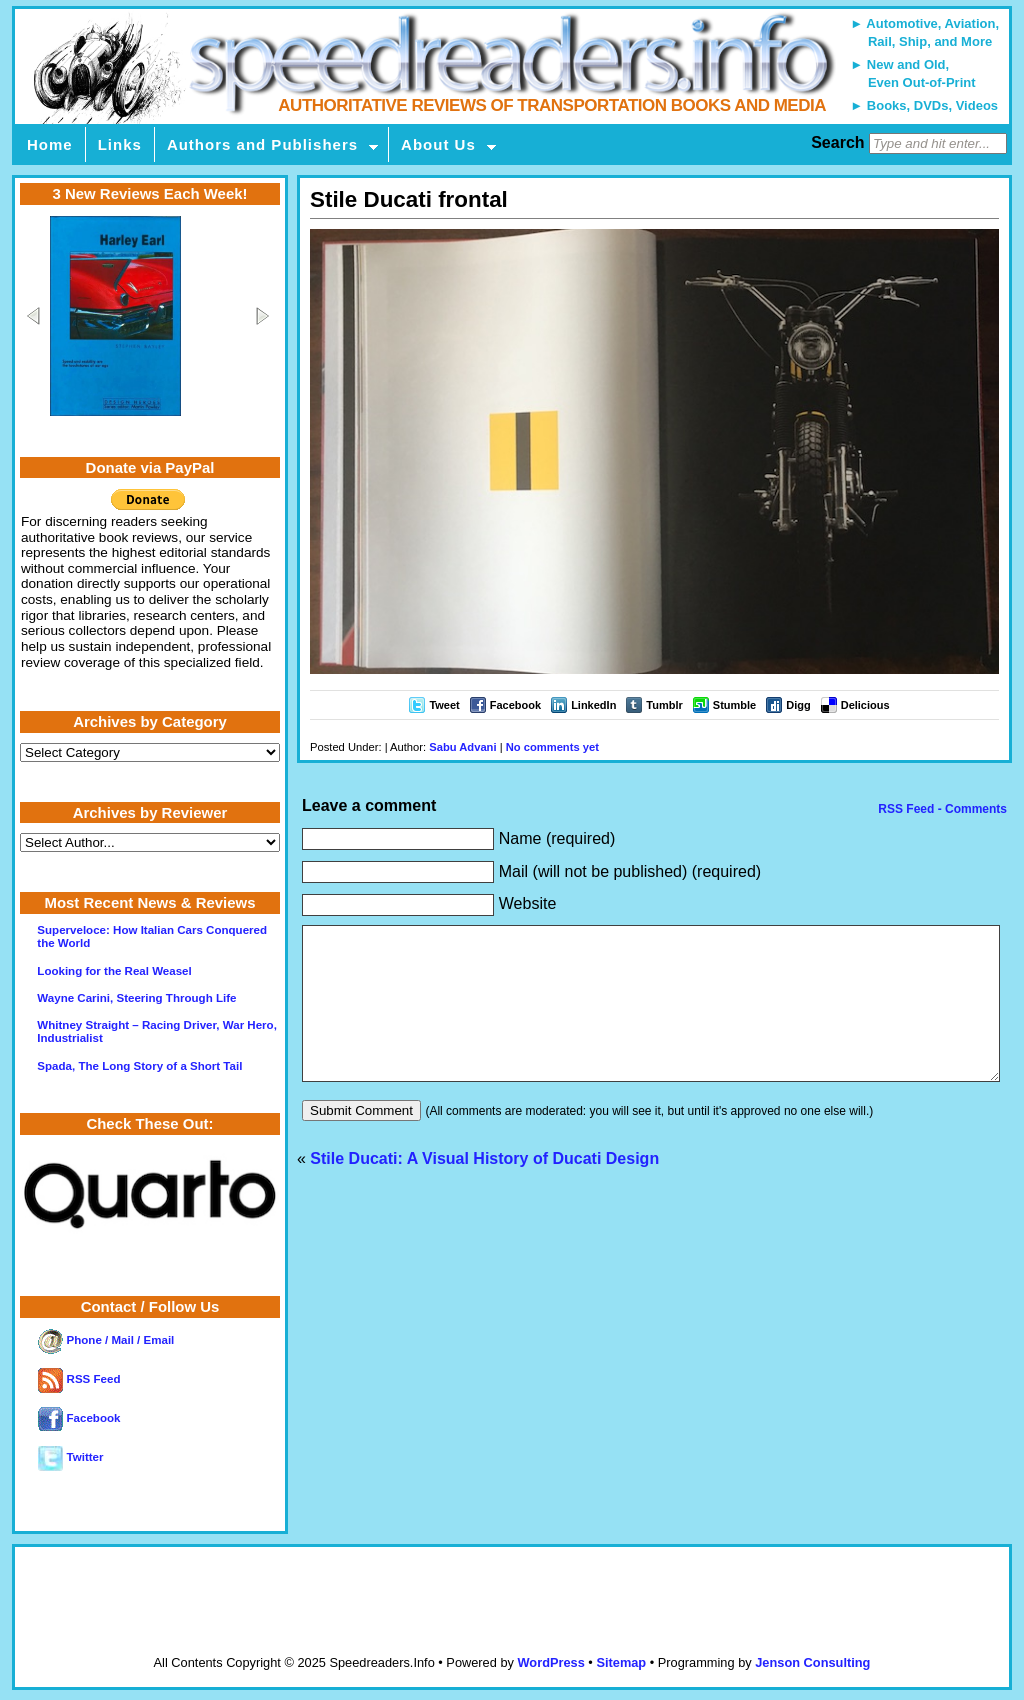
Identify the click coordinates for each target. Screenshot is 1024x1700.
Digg (798, 705)
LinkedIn (593, 705)
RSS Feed (79, 1379)
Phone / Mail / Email (106, 1340)
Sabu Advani (462, 747)
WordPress (550, 1662)
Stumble (734, 705)
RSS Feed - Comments (941, 809)
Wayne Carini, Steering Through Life (136, 998)
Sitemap (621, 1662)
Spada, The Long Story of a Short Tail (139, 1066)
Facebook (515, 705)
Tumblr (664, 705)
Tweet (444, 705)
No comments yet (552, 747)
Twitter (70, 1457)
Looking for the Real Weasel (114, 971)
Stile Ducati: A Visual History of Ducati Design (484, 1188)
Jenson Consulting (812, 1662)
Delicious (865, 705)
